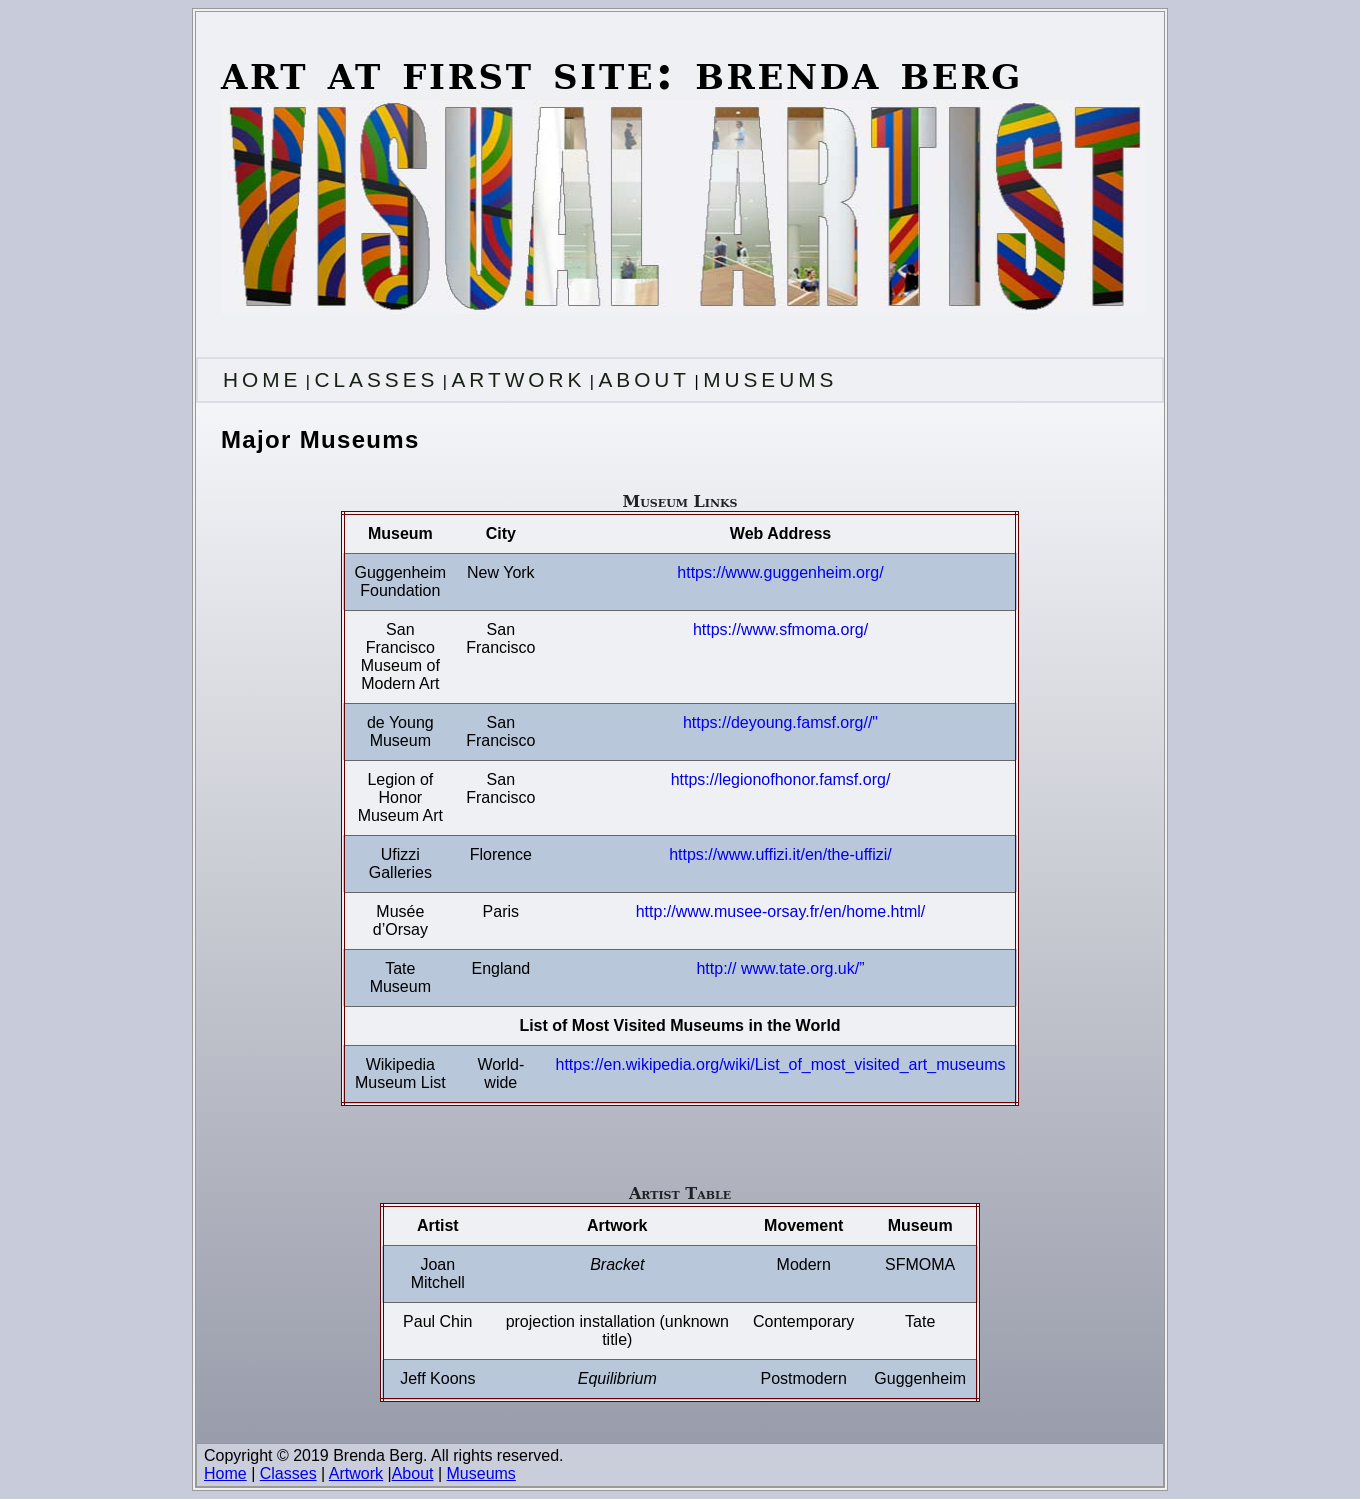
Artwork (356, 1473)
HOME (262, 379)
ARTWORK (518, 379)
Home (225, 1473)
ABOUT (644, 379)
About (413, 1473)
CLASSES (376, 379)
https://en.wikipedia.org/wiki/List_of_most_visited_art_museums (781, 1064)
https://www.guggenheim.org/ (780, 572)
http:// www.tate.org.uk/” (780, 968)
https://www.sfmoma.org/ (780, 629)
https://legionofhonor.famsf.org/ (781, 779)
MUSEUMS (770, 379)
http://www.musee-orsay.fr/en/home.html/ (781, 911)
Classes (288, 1473)
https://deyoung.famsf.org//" (780, 722)
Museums (481, 1473)
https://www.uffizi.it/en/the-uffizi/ (780, 854)
